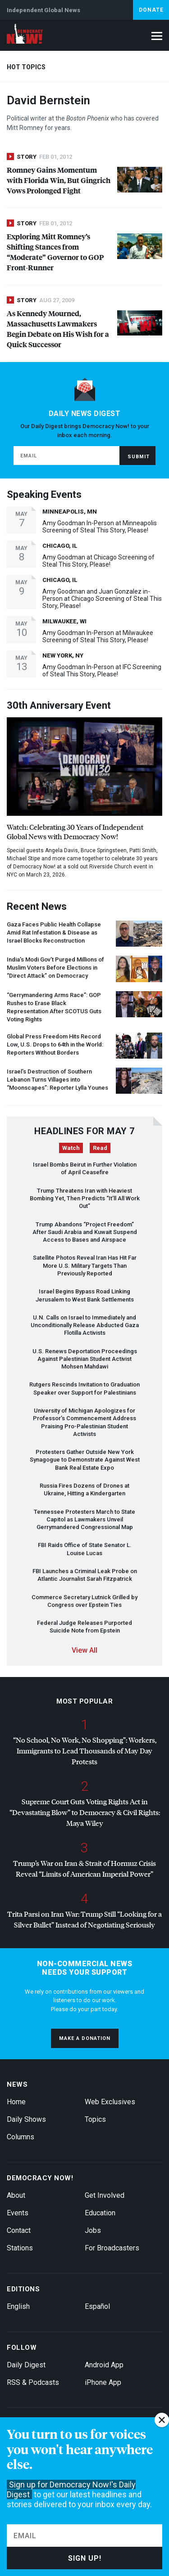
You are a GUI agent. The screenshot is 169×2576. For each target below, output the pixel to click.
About (16, 2195)
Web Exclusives (110, 2101)
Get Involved (104, 2195)
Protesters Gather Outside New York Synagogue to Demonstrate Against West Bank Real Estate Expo (85, 1460)
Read (100, 1148)
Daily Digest (26, 2365)
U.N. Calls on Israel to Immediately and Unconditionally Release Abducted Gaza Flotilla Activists (85, 1325)
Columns (20, 2137)
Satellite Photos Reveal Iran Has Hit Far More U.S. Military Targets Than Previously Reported (85, 1265)
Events (17, 2213)
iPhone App (103, 2382)
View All (84, 1650)
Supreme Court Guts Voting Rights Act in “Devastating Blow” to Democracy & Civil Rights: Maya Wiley (84, 1812)
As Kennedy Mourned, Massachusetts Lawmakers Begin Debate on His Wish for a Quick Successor (58, 328)
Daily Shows (26, 2119)
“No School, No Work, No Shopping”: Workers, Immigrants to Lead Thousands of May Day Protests (84, 1750)
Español (97, 2306)
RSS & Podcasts (33, 2382)
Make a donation (84, 2038)
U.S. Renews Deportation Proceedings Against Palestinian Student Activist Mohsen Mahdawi (84, 1359)
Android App (104, 2365)
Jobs (93, 2230)
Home (16, 2101)
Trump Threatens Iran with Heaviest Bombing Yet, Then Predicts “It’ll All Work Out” (85, 1198)
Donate (151, 10)
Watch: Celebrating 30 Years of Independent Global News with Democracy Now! (75, 831)
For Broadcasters (112, 2248)
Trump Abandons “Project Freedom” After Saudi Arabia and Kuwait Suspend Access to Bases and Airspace (84, 1232)
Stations (20, 2248)
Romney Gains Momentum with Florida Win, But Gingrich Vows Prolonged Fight (58, 180)
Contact (19, 2230)
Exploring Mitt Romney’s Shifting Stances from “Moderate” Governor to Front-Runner (55, 252)
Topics (95, 2119)
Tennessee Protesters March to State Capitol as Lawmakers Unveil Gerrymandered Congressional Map (84, 1519)
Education (100, 2213)
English (18, 2306)
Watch (71, 1148)
